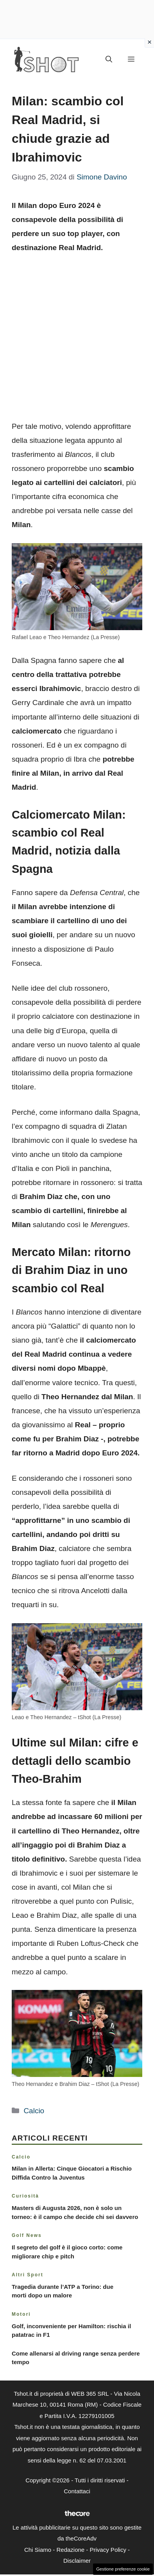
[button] (109, 59)
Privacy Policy (108, 2549)
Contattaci (77, 2491)
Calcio (33, 2111)
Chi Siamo (37, 2549)
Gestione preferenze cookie (123, 2569)
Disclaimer (77, 2560)
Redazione (70, 2549)
